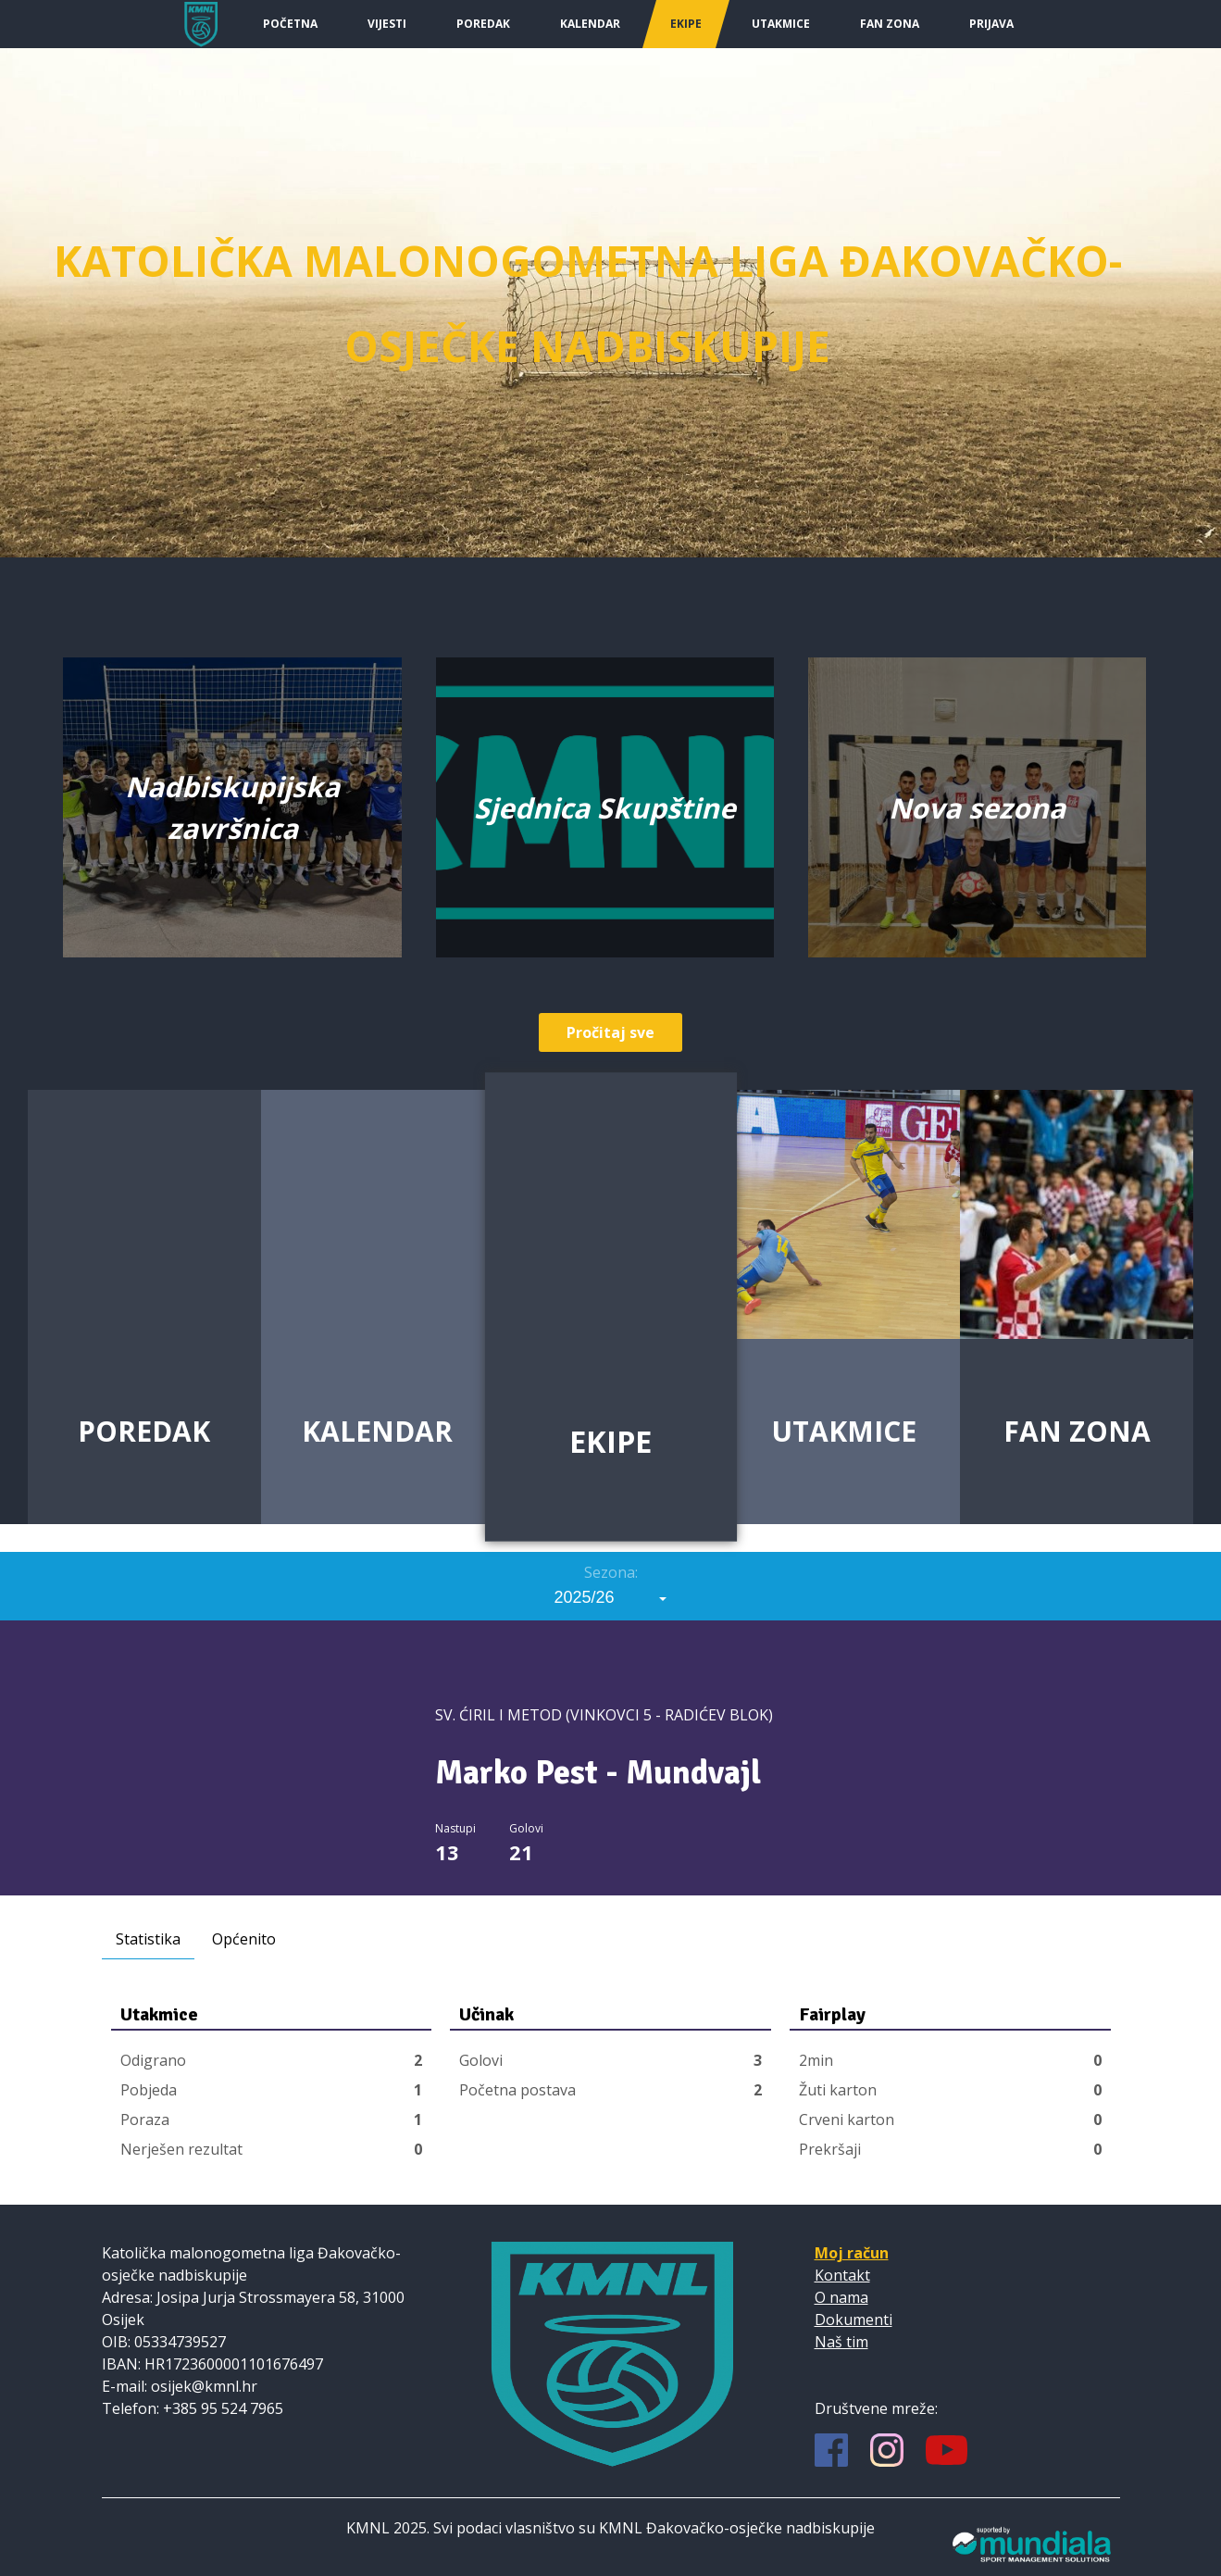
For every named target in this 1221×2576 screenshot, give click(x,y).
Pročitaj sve (610, 1032)
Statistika (148, 1939)
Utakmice (781, 23)
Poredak (483, 23)
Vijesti (387, 23)
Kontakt (842, 2275)
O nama (841, 2297)
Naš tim (841, 2342)
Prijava (991, 23)
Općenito (244, 1939)
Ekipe (686, 23)
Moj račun (852, 2253)
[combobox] (611, 1597)
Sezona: (611, 1572)
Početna (290, 23)
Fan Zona (889, 23)
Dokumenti (853, 2319)
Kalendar (590, 23)
